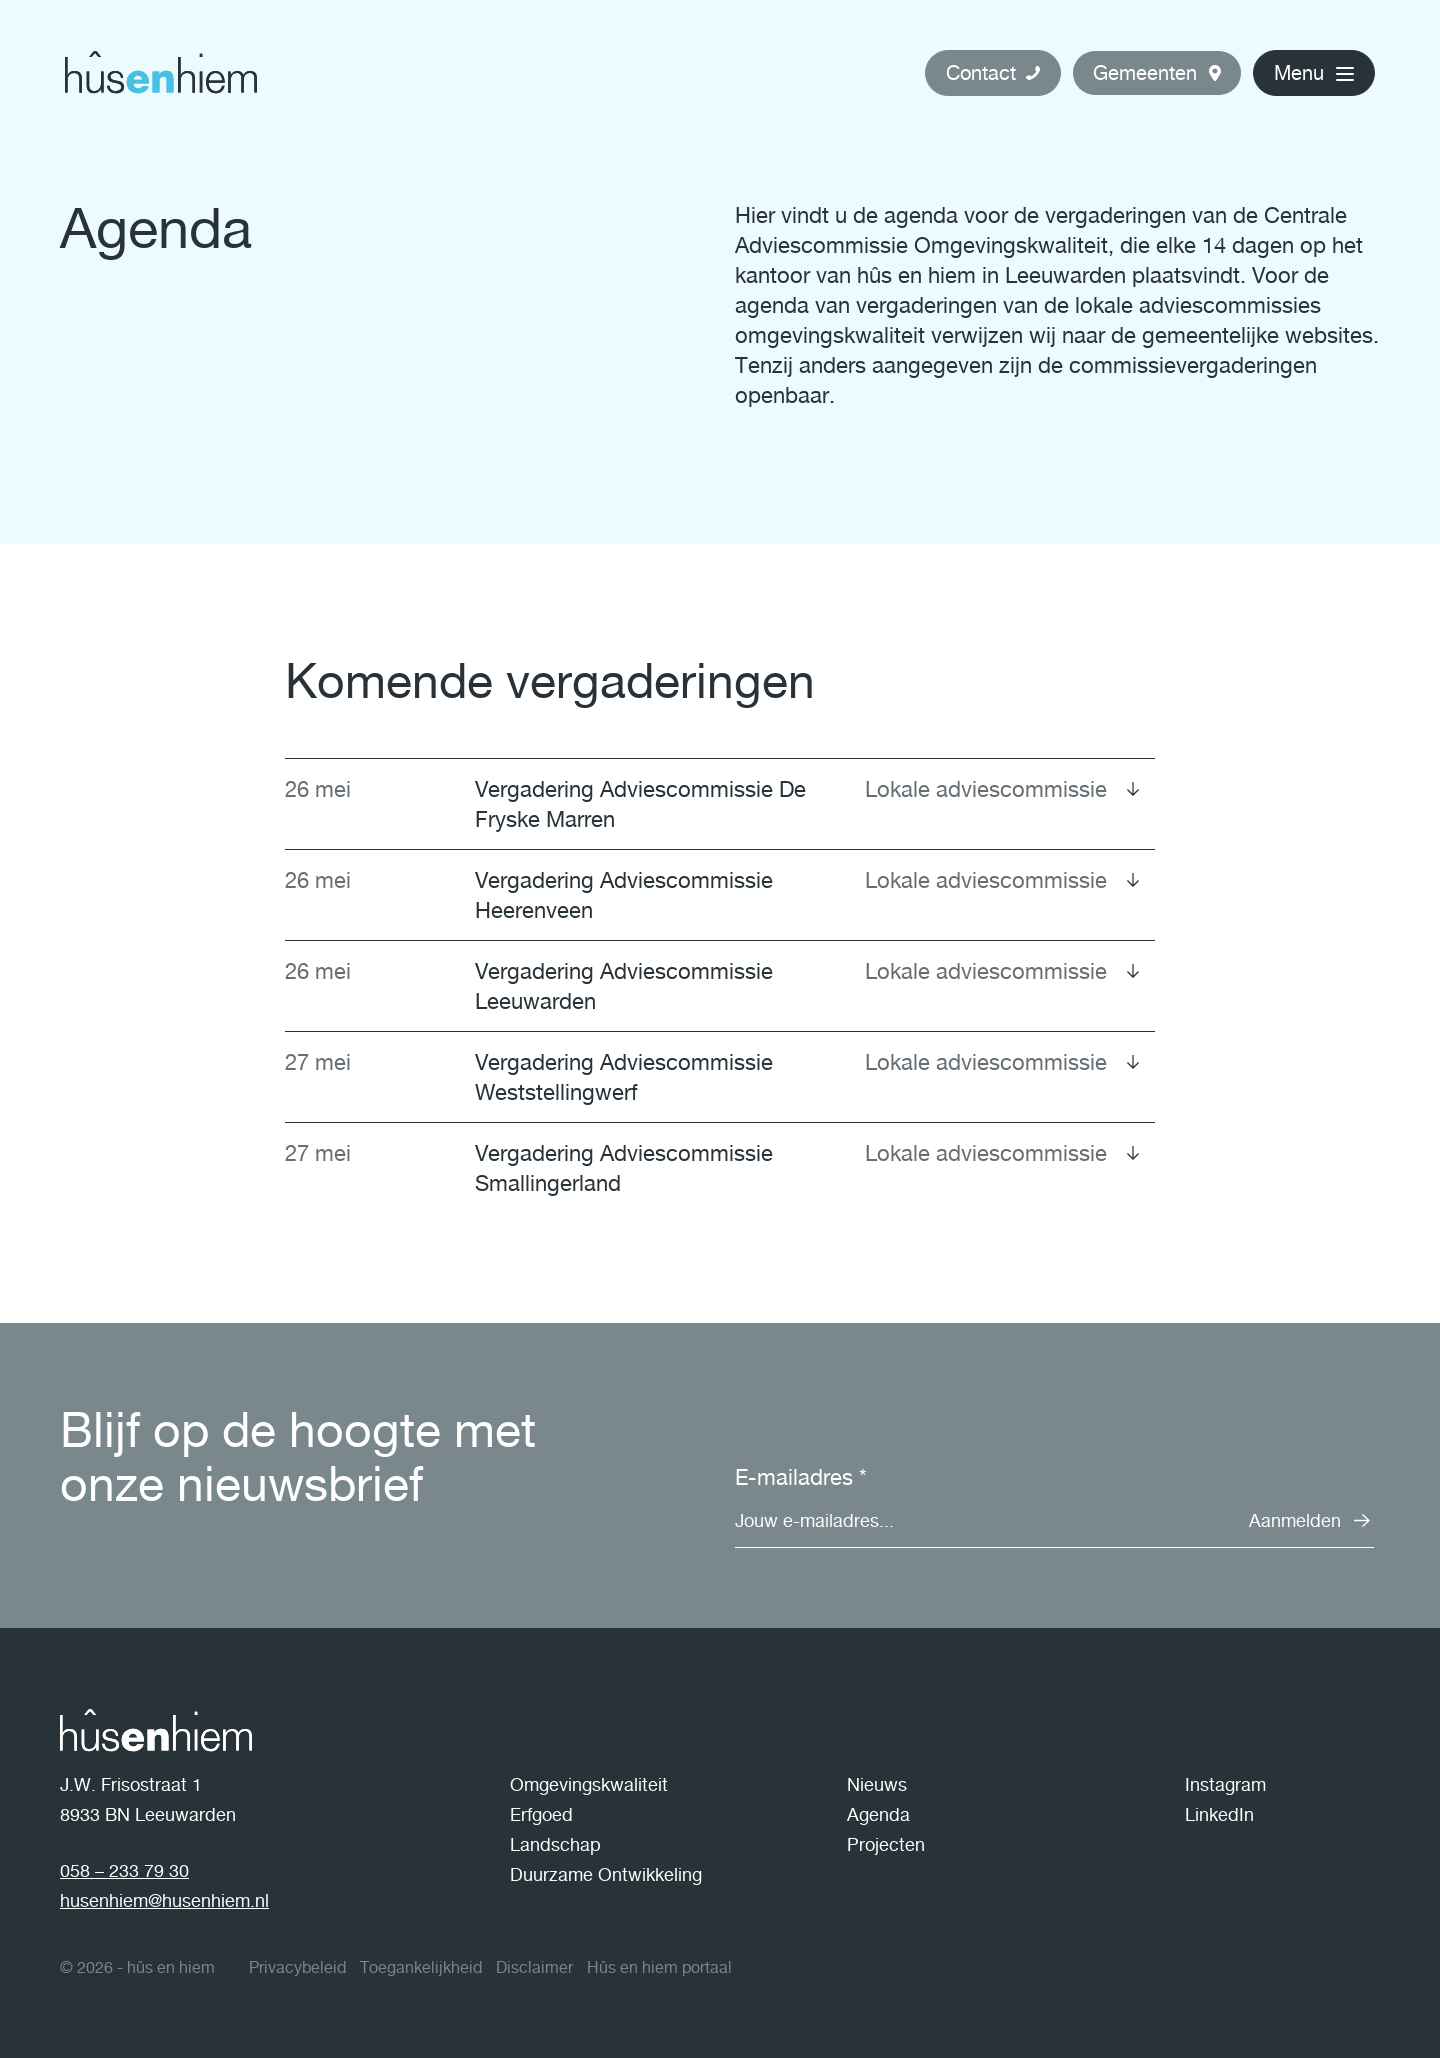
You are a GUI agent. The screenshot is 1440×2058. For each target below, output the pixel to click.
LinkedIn (1219, 1814)
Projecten (886, 1844)
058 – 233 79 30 (124, 1870)
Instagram (1225, 1784)
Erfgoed (541, 1814)
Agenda (878, 1814)
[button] (1157, 73)
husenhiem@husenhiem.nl (164, 1900)
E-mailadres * (801, 1477)
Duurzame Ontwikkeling (606, 1874)
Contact (981, 73)
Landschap (555, 1844)
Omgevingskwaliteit (589, 1784)
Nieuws (877, 1784)
